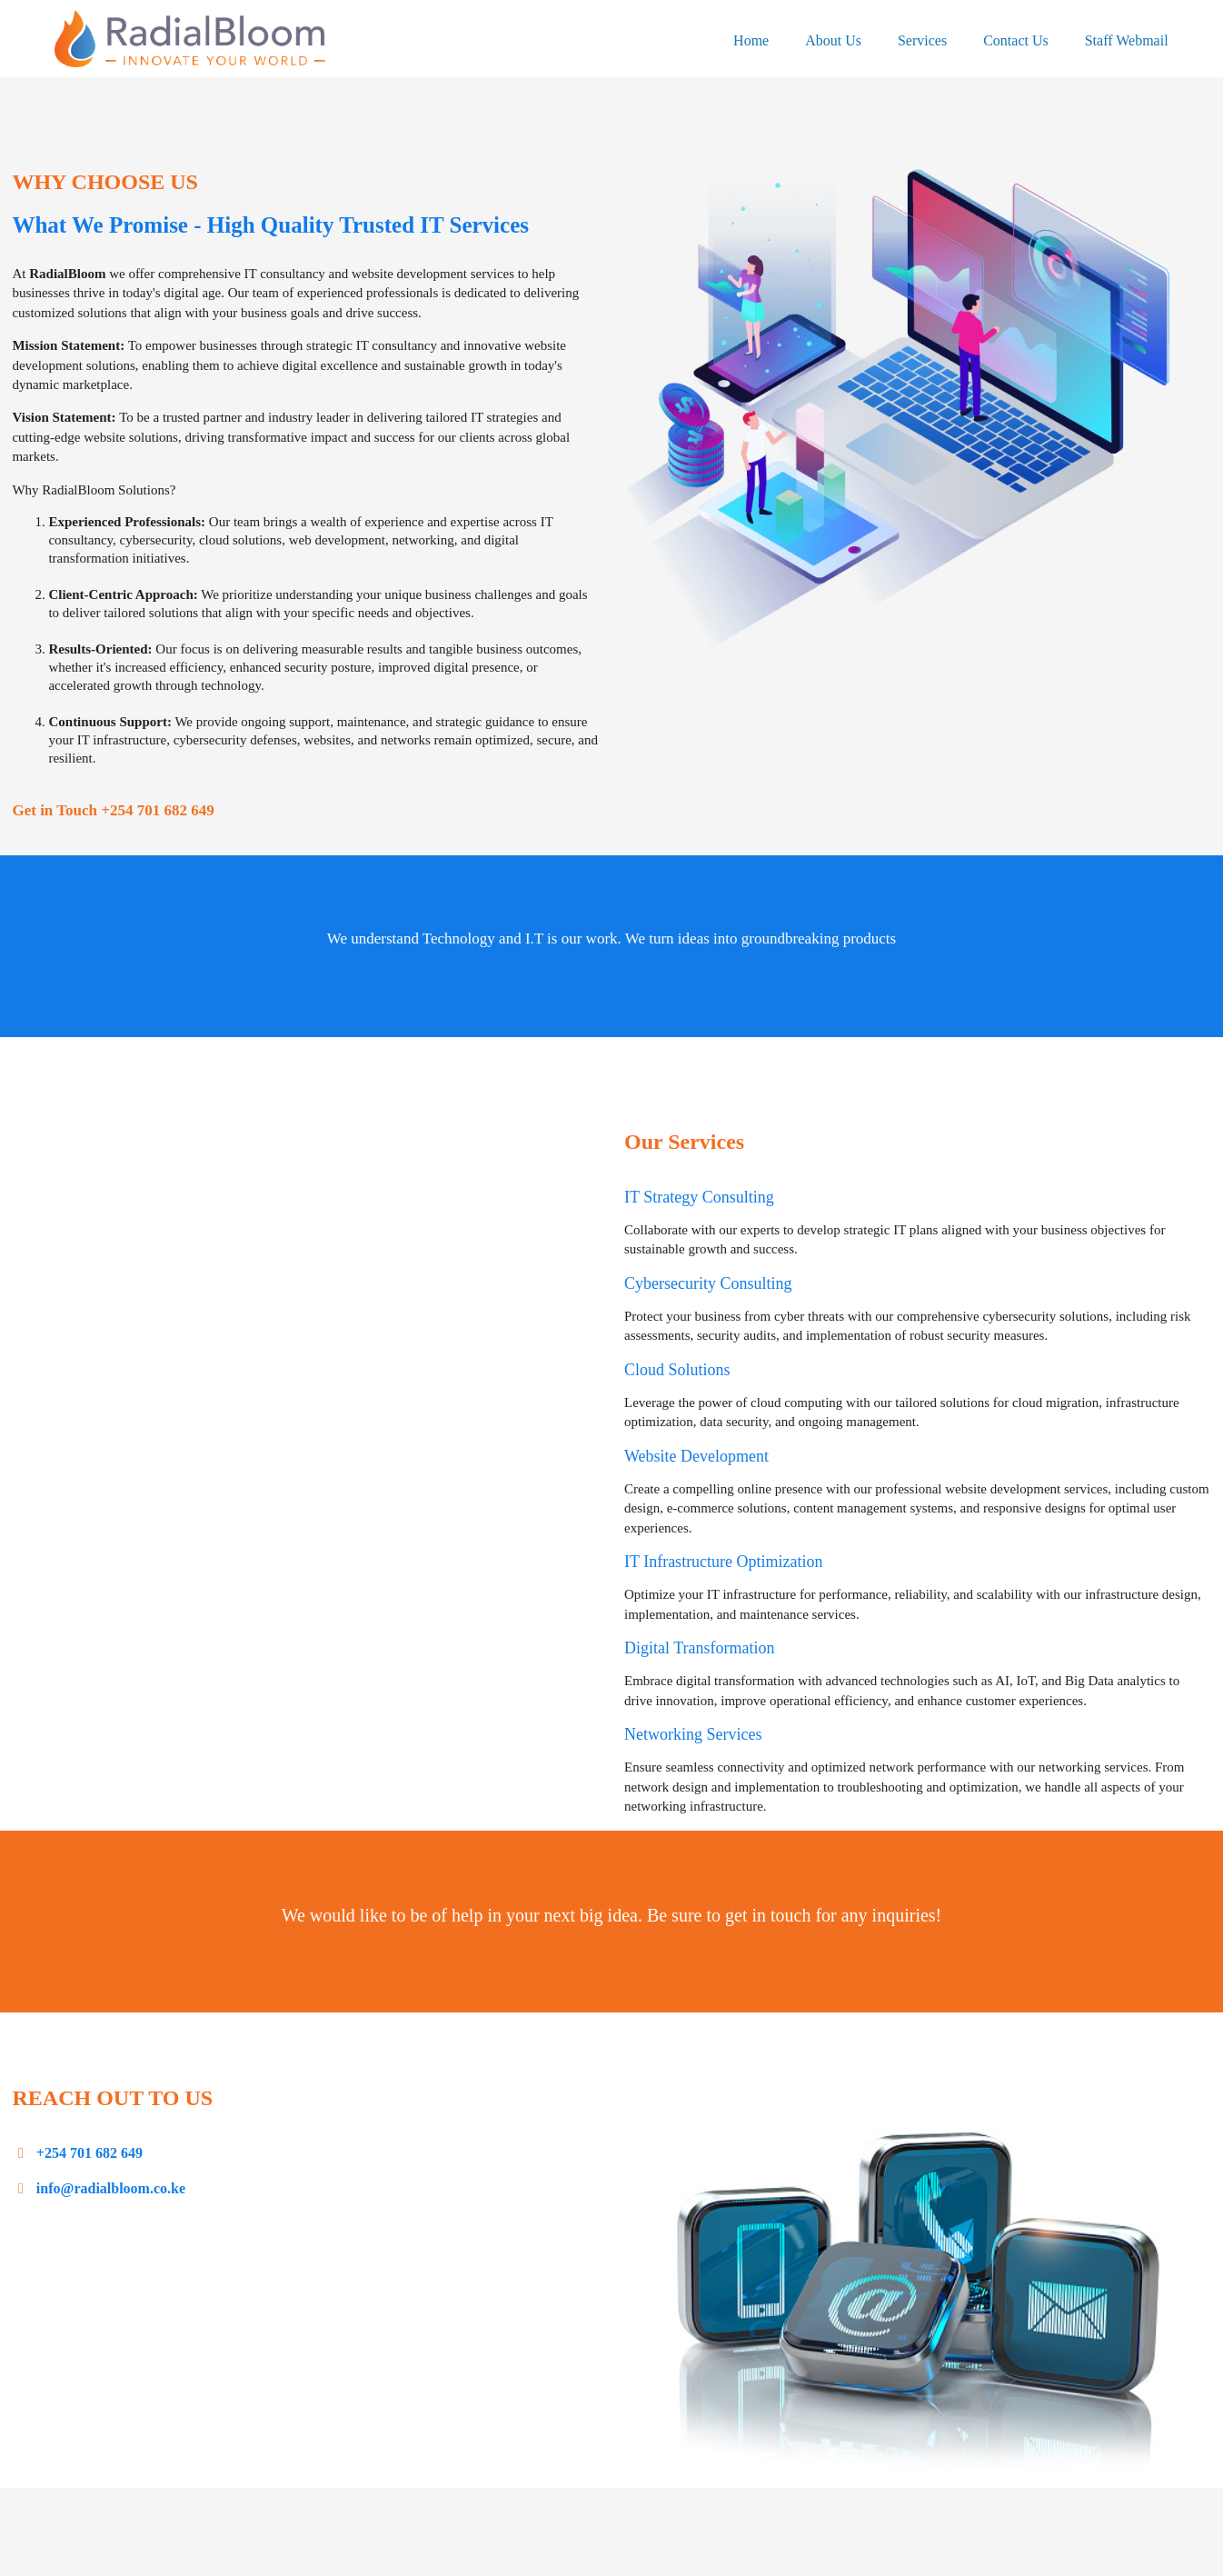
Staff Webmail (1126, 40)
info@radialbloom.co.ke (109, 2188)
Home (751, 40)
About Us (833, 40)
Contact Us (1016, 40)
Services (922, 40)
